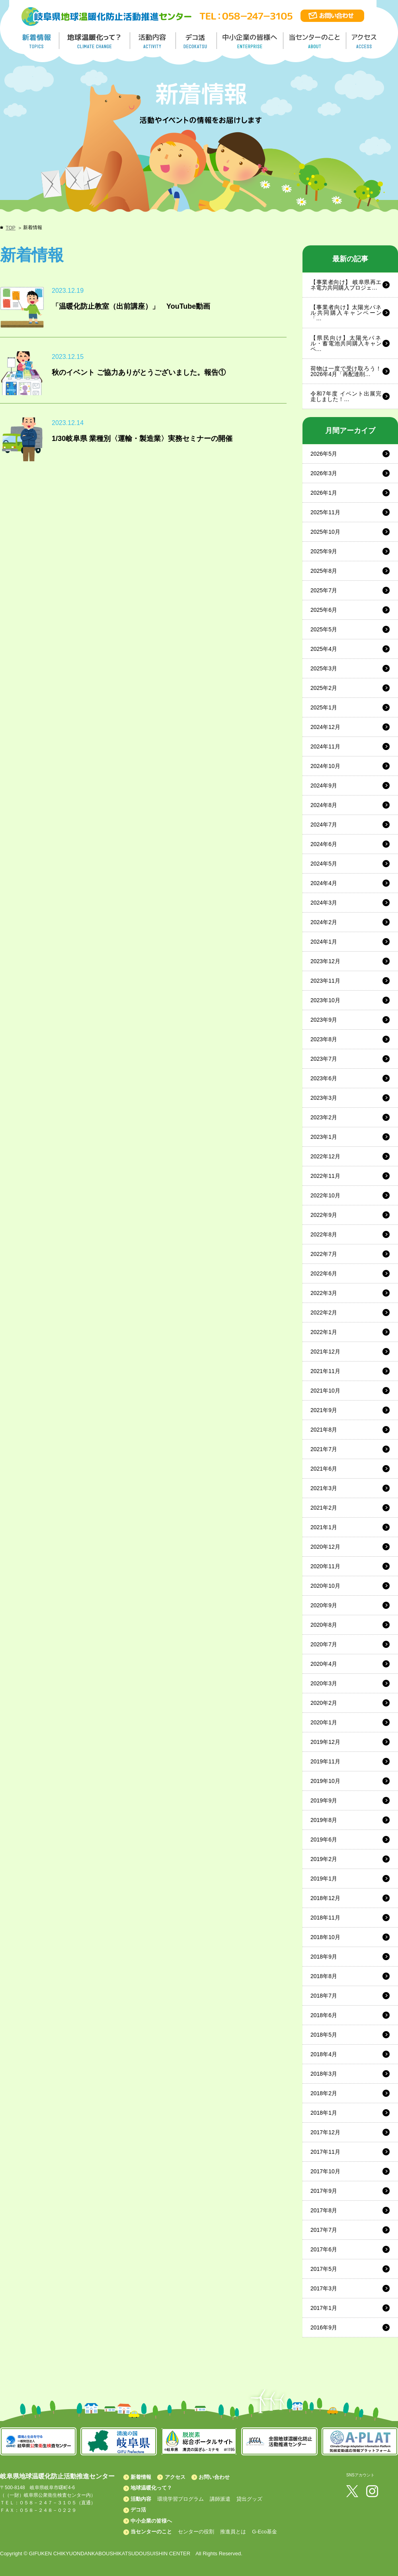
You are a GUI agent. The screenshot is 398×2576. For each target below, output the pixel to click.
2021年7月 (323, 1449)
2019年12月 (325, 1742)
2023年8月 (323, 1039)
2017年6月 (323, 2249)
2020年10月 (325, 1586)
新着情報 (141, 2477)
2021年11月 (325, 1371)
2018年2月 (323, 2093)
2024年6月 (323, 844)
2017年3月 (323, 2288)
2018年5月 (323, 2034)
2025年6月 (323, 610)
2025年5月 (323, 629)
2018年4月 (323, 2054)
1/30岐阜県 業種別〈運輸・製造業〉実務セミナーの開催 (142, 439)
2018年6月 (323, 2015)
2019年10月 (325, 1781)
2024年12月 (325, 727)
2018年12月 (325, 1898)
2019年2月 (323, 1859)
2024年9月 (323, 785)
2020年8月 (323, 1625)
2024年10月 (325, 766)
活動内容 (141, 2499)
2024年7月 (323, 824)
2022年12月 (325, 1156)
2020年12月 (325, 1547)
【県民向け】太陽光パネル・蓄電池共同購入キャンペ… (346, 343)
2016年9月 (323, 2327)
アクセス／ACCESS (364, 40)
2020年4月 (323, 1664)
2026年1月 (323, 493)
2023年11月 (325, 981)
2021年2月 (323, 1507)
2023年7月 (323, 1059)
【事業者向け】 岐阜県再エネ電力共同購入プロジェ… (346, 285)
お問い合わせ (214, 2477)
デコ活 (197, 40)
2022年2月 (323, 1312)
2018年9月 (323, 1956)
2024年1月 (323, 941)
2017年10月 (325, 2171)
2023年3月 (323, 1098)
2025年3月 (323, 668)
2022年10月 (325, 1195)
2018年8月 (323, 1976)
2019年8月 (323, 1820)
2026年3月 (323, 473)
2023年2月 (323, 1117)
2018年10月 (325, 1937)
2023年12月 (325, 961)
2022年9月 (323, 1215)
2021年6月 (323, 1468)
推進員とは (233, 2532)
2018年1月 (323, 2113)
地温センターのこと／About (315, 40)
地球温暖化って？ (151, 2488)
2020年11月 (325, 1566)
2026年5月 (323, 454)
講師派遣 (220, 2499)
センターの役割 (196, 2532)
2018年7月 (323, 1995)
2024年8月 (323, 805)
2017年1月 (323, 2308)
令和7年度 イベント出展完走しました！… (346, 396)
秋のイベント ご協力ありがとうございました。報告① (139, 372)
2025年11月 (325, 512)
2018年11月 (325, 1917)
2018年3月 (323, 2074)
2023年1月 (323, 1137)
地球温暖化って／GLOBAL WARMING (94, 40)
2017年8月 (323, 2210)
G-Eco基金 (264, 2532)
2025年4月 (323, 649)
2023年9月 (323, 1020)
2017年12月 (325, 2132)
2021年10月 (325, 1390)
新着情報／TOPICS (37, 40)
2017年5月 (323, 2269)
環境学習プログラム (180, 2499)
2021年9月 (323, 1410)
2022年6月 (323, 1273)
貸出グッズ (249, 2499)
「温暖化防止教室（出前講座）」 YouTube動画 (131, 306)
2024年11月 (325, 746)
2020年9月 (323, 1605)
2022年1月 (323, 1332)
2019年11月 (325, 1761)
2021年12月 (325, 1351)
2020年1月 (323, 1722)
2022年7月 (323, 1254)
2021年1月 (323, 1527)
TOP (10, 228)
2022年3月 (323, 1293)
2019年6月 (323, 1839)
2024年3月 (323, 902)
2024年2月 (323, 922)
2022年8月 (323, 1234)
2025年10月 (325, 532)
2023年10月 (325, 1000)
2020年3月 (323, 1683)
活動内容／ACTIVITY (153, 40)
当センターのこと (151, 2532)
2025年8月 (323, 571)
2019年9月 (323, 1800)
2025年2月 (323, 688)
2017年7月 (323, 2230)
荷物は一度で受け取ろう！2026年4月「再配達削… (346, 371)
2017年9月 (323, 2191)
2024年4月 (323, 883)
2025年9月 (323, 551)
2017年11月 (325, 2152)
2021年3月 (323, 1488)
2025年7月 (323, 590)
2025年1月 (323, 707)
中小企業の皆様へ (251, 40)
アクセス (175, 2477)
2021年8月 (323, 1429)
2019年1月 (323, 1878)
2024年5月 (323, 863)
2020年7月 (323, 1644)
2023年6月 (323, 1078)
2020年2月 (323, 1703)
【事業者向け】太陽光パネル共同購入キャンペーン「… (346, 312)
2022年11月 (325, 1176)
